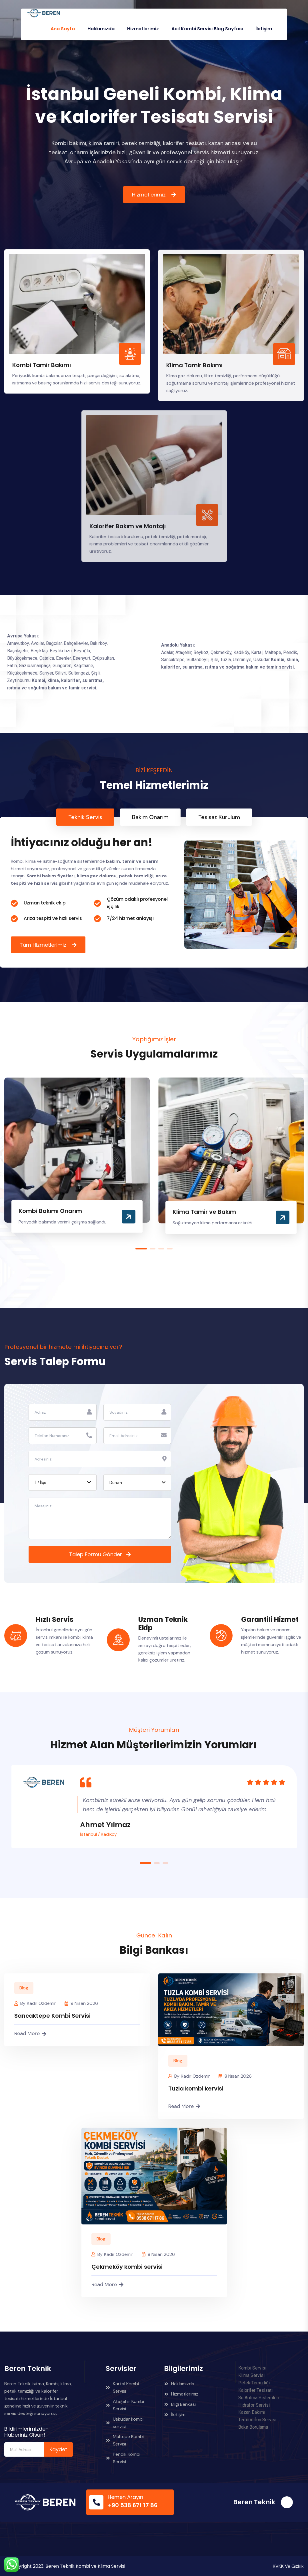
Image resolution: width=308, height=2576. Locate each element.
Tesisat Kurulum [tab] (219, 817)
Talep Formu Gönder (95, 1554)
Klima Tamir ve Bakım (204, 1212)
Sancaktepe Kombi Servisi (52, 2016)
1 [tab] (141, 1248)
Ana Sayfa (63, 28)
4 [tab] (170, 1248)
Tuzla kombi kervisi (195, 2089)
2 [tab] (152, 1248)
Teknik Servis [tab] (85, 817)
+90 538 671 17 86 (132, 2505)
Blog (23, 1988)
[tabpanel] (154, 892)
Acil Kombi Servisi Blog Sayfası (207, 28)
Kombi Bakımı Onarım (50, 1211)
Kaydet (58, 2449)
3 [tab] (161, 1248)
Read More (30, 2033)
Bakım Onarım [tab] (150, 817)
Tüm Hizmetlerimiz (44, 944)
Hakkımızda (101, 28)
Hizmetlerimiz (143, 28)
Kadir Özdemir (41, 2003)
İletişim (263, 28)
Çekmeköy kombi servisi (127, 2267)
